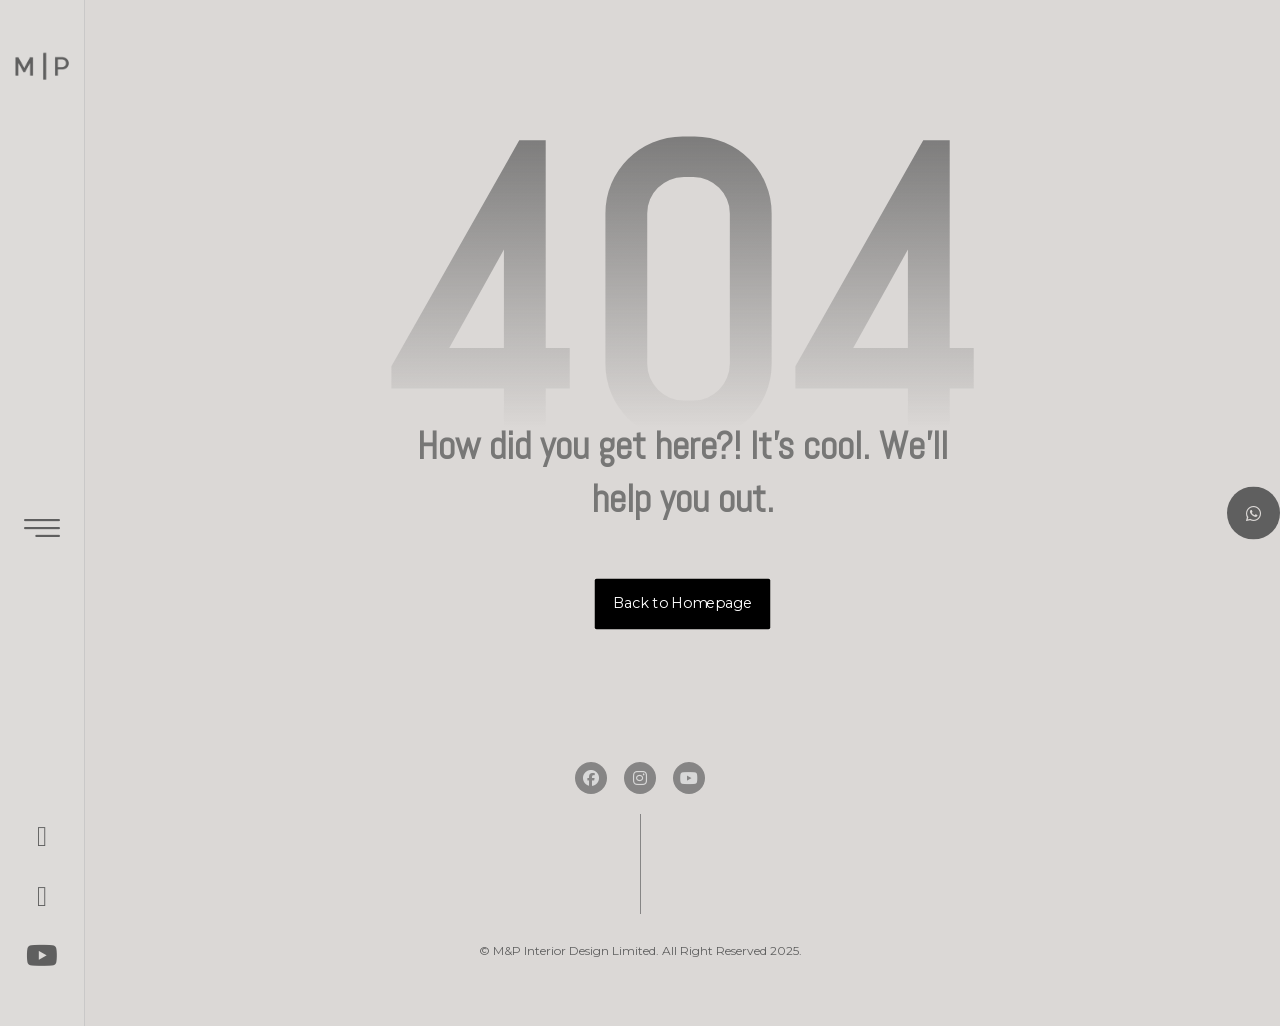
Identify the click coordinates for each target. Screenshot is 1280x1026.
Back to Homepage (683, 603)
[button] (42, 836)
